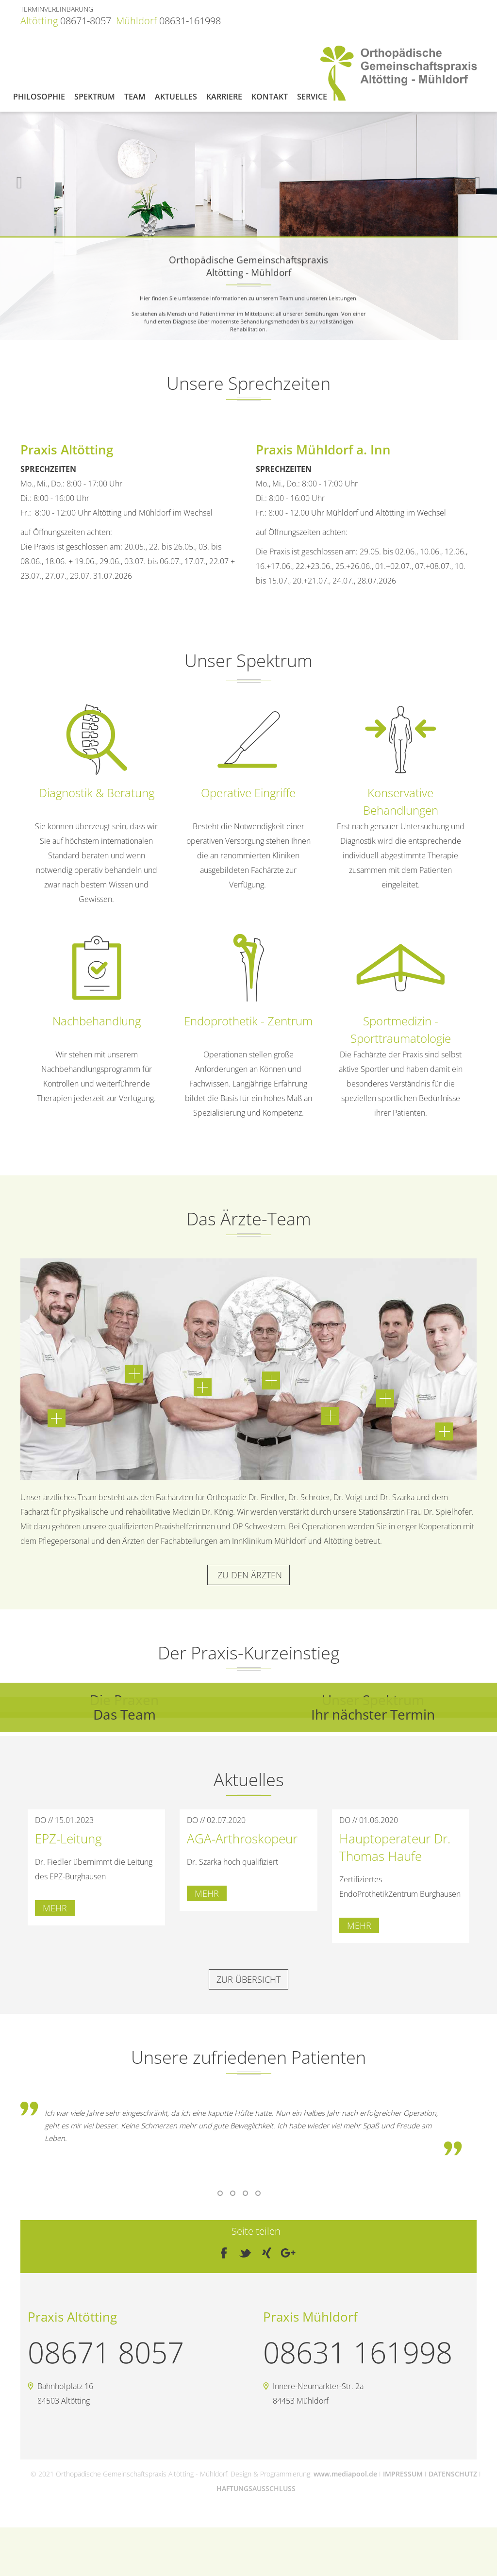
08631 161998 (357, 2352)
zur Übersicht (248, 1979)
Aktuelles (176, 96)
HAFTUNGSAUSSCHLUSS (256, 2488)
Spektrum (94, 96)
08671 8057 (106, 2352)
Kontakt (269, 96)
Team (135, 96)
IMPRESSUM (403, 2473)
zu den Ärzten (248, 1575)
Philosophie (39, 96)
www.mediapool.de (345, 2473)
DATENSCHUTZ (453, 2473)
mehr (55, 1908)
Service (312, 96)
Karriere (224, 96)
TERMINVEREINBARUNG (56, 9)
